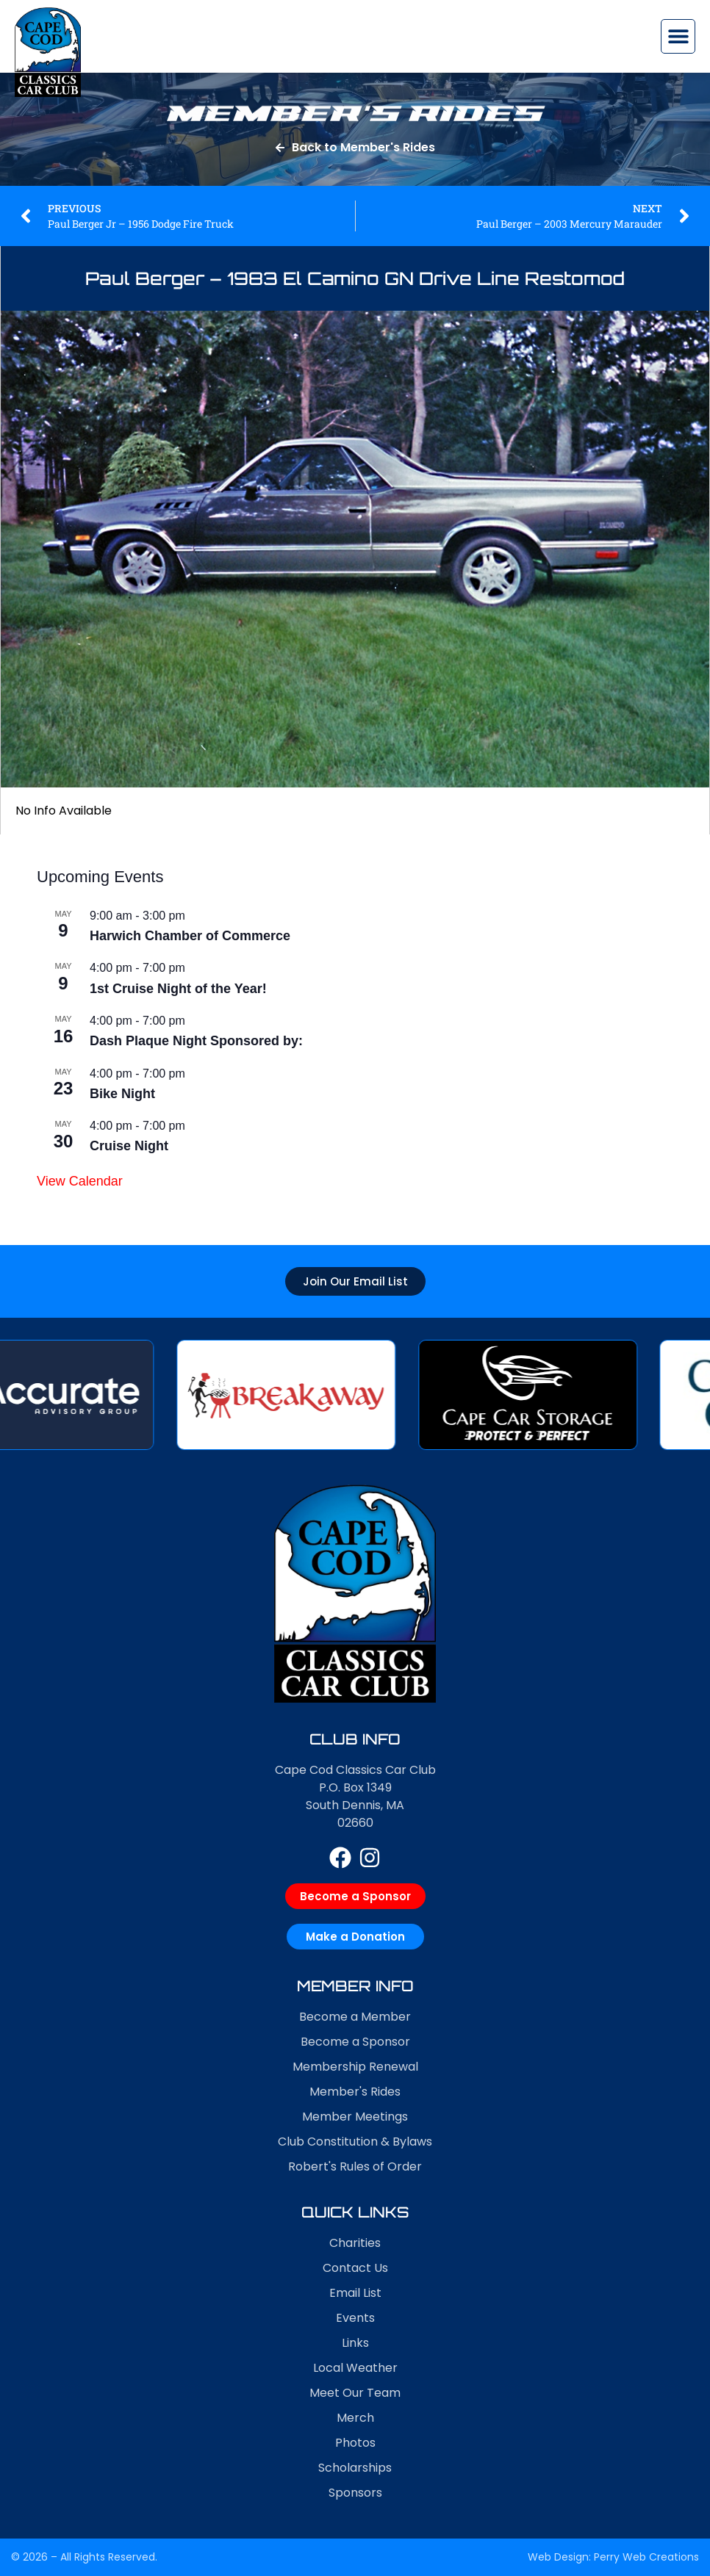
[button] (678, 36)
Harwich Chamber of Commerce (190, 935)
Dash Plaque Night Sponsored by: (196, 1040)
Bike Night (122, 1093)
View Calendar (80, 1181)
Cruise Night (129, 1146)
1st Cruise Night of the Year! (178, 988)
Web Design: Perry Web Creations (613, 2557)
